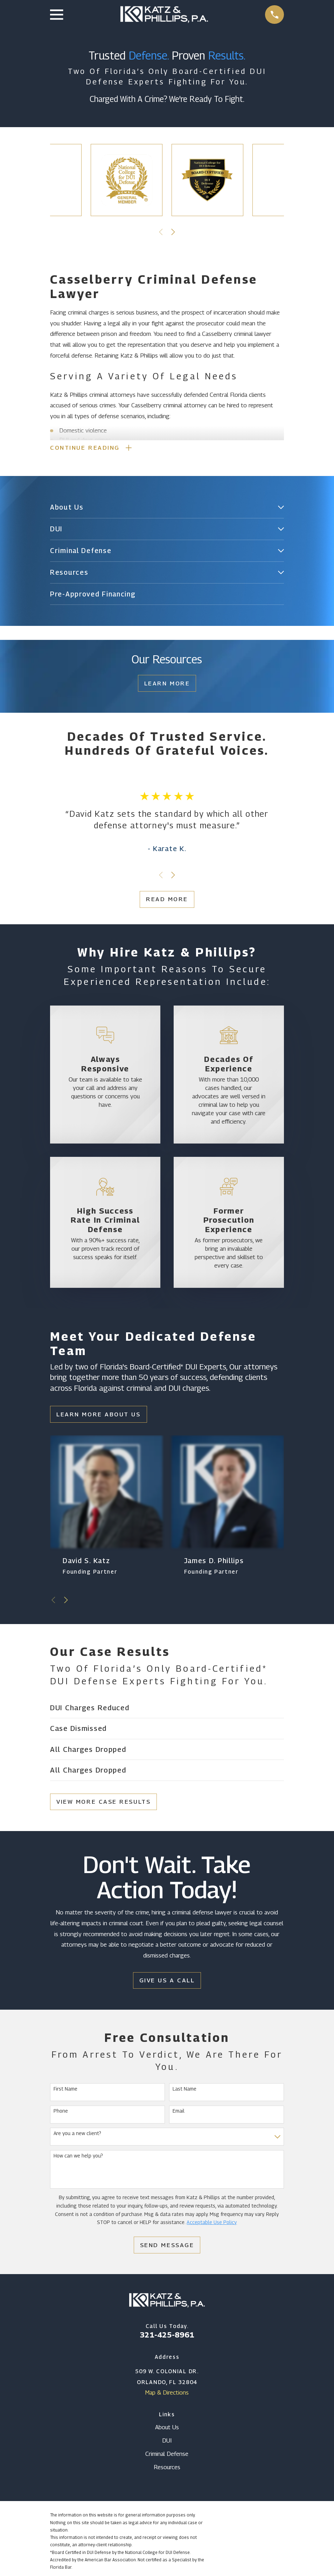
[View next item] (173, 232)
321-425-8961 (167, 2336)
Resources (167, 2468)
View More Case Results (103, 1803)
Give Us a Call (167, 1981)
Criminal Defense (166, 2455)
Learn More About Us (98, 1415)
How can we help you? (78, 2157)
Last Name (184, 2090)
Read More (167, 900)
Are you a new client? (77, 2135)
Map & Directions (167, 2393)
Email (179, 2112)
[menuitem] (162, 508)
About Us (167, 2428)
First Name (65, 2090)
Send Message (167, 2246)
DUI (167, 2441)
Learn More (167, 684)
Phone (61, 2112)
